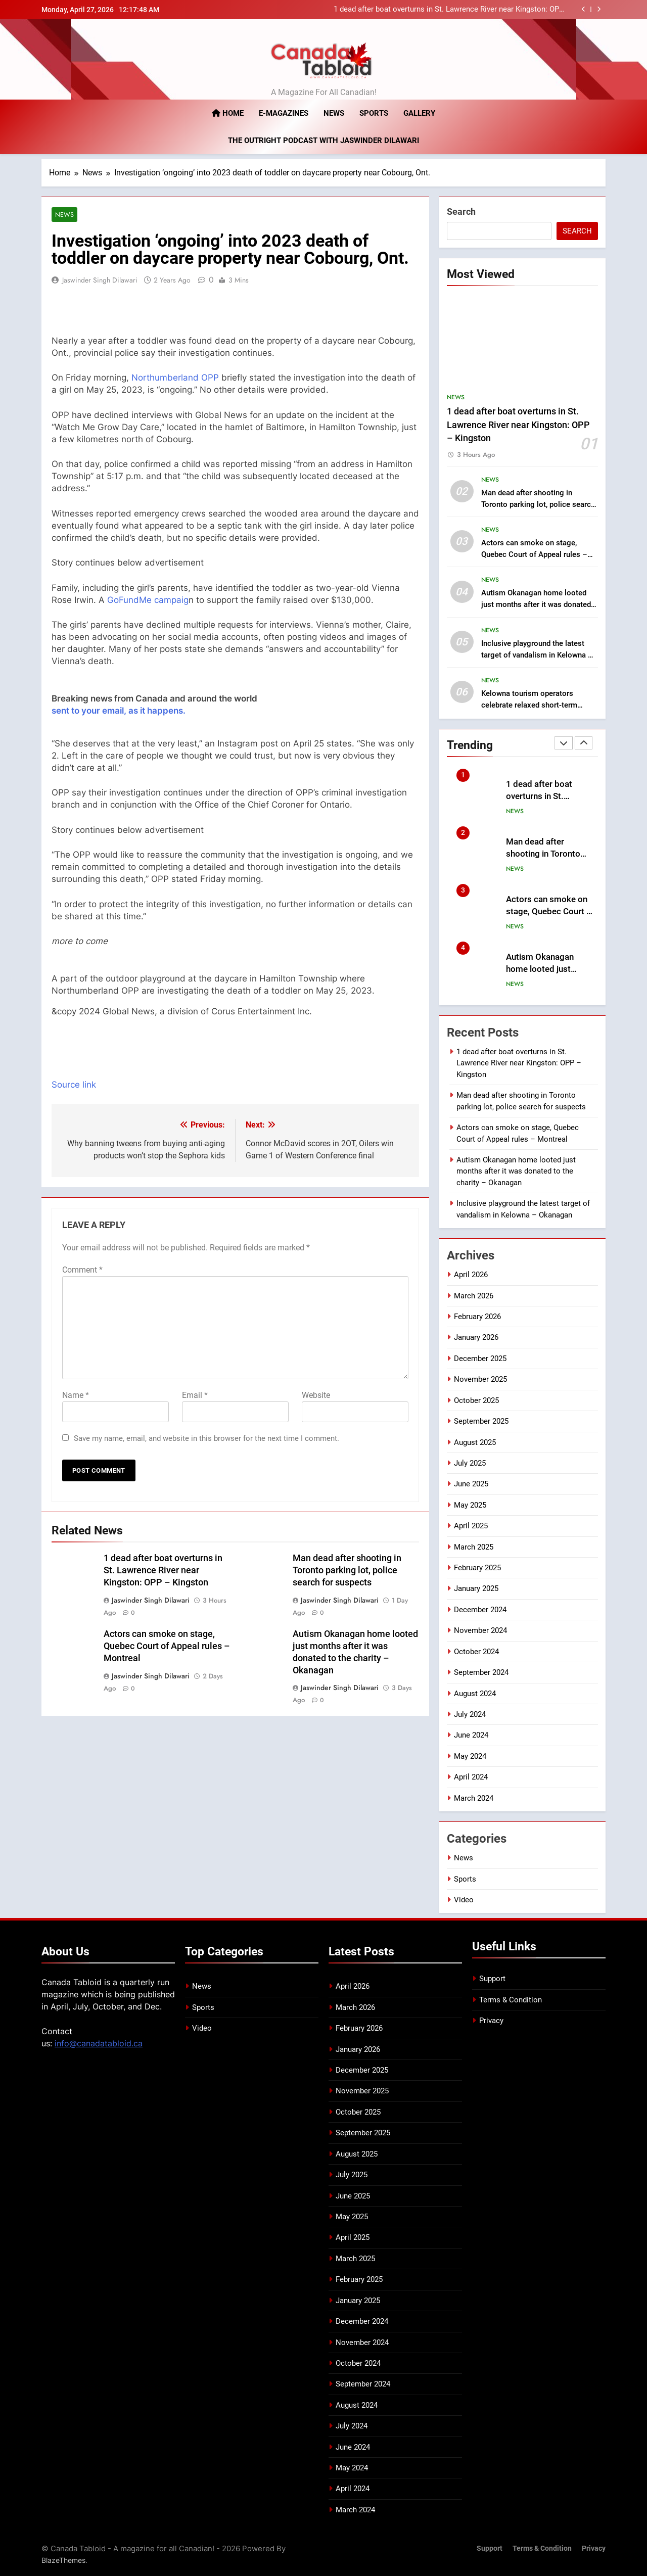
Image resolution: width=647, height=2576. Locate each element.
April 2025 (471, 1525)
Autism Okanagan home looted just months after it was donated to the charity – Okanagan (536, 604)
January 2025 (476, 1588)
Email (195, 1395)
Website (316, 1395)
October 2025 (476, 1399)
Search (461, 211)
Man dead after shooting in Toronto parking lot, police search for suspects (347, 1570)
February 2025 (477, 1567)
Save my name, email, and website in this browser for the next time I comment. (206, 1438)
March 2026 (473, 1295)
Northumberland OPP (175, 377)
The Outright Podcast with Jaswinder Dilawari (323, 140)
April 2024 (471, 1777)
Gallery (419, 113)
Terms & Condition (510, 1999)
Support (492, 1978)
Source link (74, 1085)
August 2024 (475, 1693)
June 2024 (471, 1735)
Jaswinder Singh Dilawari (99, 280)
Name (75, 1395)
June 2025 (471, 1483)
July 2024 (470, 1714)
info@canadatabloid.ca (99, 2043)
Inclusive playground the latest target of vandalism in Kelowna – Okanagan (537, 654)
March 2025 (473, 1546)
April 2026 (471, 1274)
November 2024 (480, 1630)
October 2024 (476, 1651)
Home (228, 113)
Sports (373, 113)
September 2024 (481, 1672)
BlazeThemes (63, 2560)
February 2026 (477, 1316)
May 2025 (470, 1504)
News (334, 113)
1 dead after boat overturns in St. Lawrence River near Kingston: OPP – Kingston (449, 10)
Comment (82, 1270)
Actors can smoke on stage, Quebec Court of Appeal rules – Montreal (167, 1646)
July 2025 (470, 1462)
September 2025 (481, 1421)
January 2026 (476, 1337)
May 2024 (470, 1755)
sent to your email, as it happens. (119, 711)
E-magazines (283, 113)
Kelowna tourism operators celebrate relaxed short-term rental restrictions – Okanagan (532, 704)
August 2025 (475, 1441)
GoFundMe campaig (148, 600)
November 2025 (480, 1379)
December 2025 (480, 1358)
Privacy (491, 2020)
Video (464, 1899)
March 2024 (473, 1797)
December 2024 (480, 1609)
